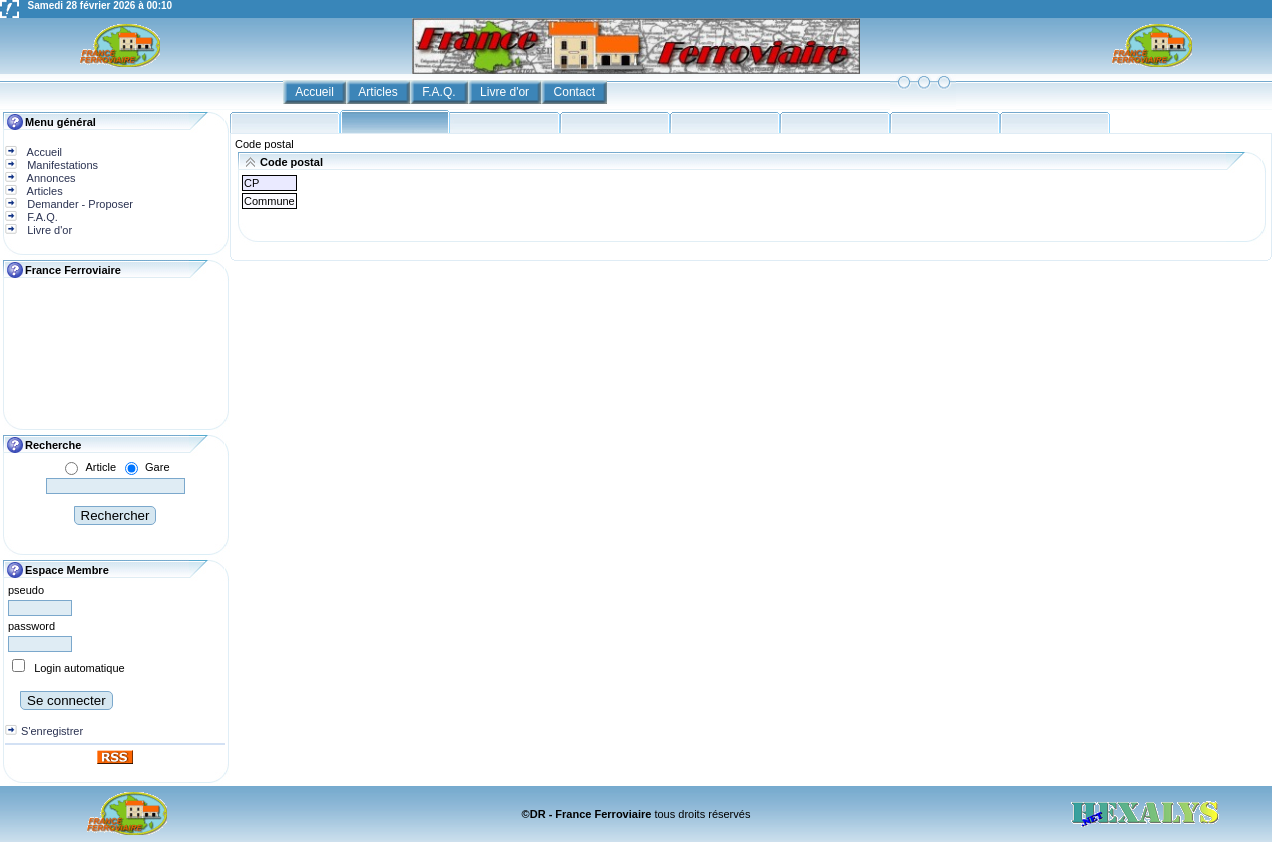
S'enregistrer (52, 731)
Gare (157, 467)
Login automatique (79, 668)
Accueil (316, 92)
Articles (379, 92)
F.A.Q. (440, 92)
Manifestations (61, 165)
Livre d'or (506, 92)
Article (100, 467)
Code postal (264, 144)
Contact (576, 92)
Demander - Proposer (78, 204)
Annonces (49, 178)
